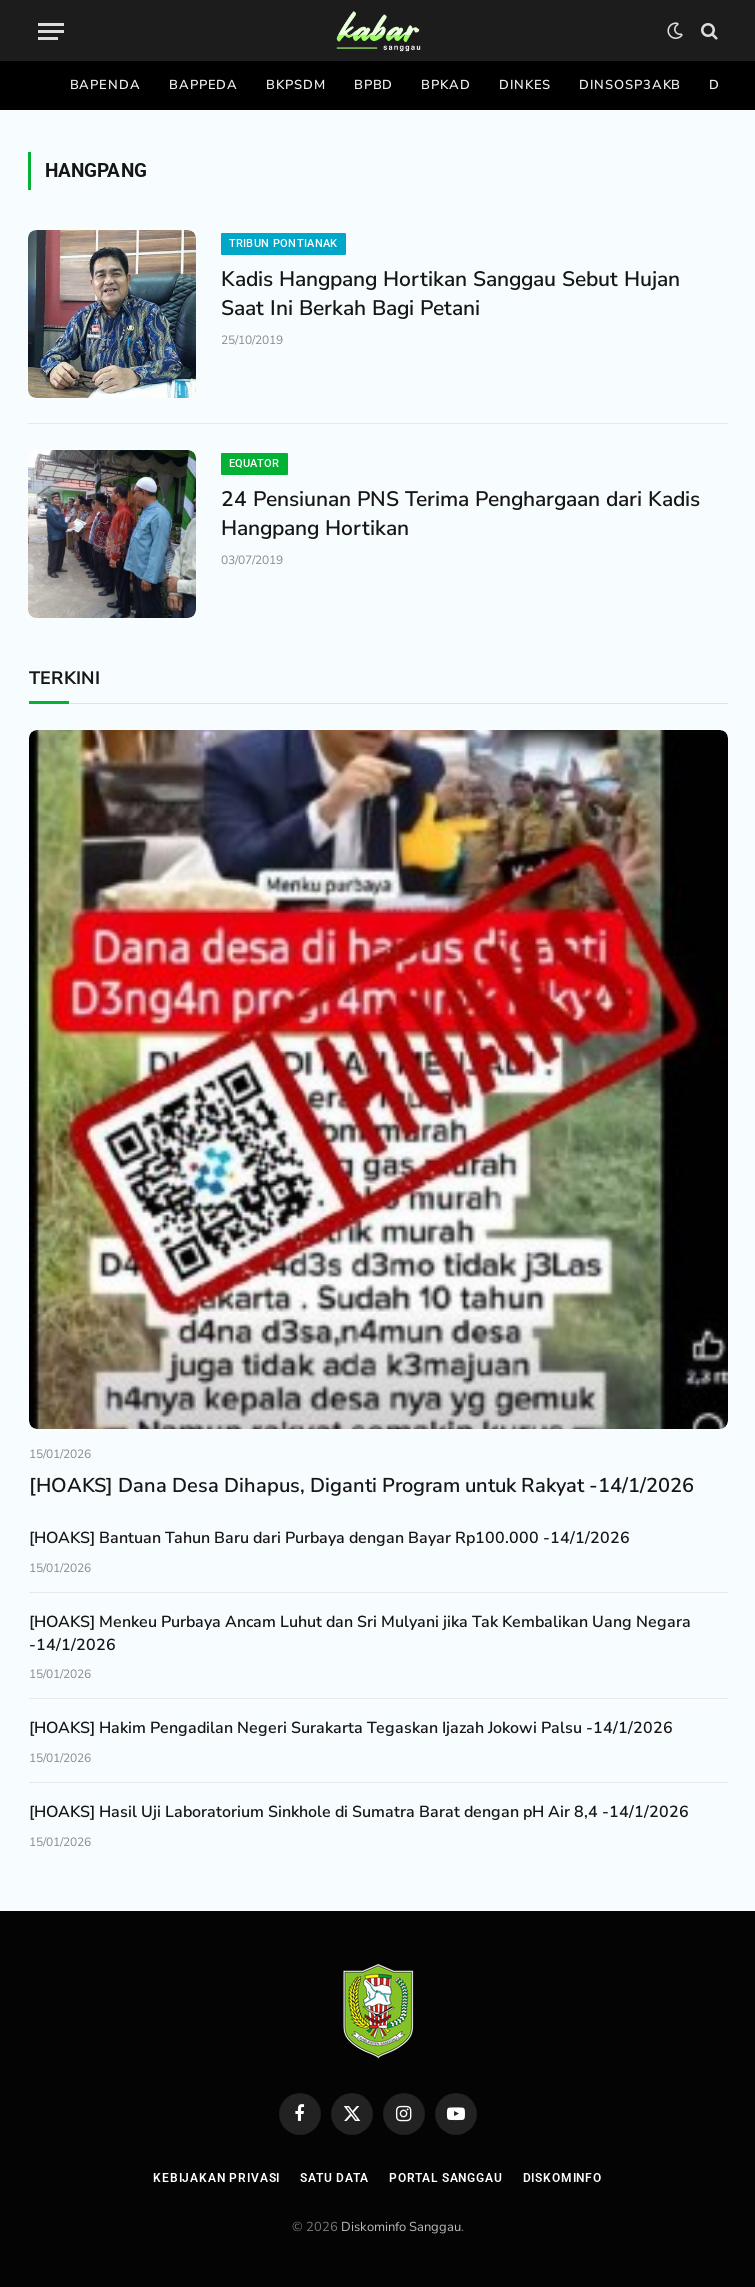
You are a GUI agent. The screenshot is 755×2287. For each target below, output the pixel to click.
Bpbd (374, 85)
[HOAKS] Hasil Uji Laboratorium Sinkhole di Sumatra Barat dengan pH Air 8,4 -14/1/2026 (359, 1812)
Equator (254, 463)
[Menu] (51, 31)
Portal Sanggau (446, 2178)
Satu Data (334, 2178)
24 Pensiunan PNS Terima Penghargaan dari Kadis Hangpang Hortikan (460, 513)
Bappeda (203, 85)
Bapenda (105, 85)
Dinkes (525, 85)
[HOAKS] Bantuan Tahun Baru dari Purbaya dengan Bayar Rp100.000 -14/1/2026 (329, 1538)
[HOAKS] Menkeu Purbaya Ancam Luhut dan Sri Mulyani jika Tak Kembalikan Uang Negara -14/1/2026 (360, 1633)
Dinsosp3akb (630, 85)
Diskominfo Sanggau (401, 2227)
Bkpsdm (295, 85)
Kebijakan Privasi (216, 2178)
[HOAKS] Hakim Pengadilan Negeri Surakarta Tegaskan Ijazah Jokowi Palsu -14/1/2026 (351, 1728)
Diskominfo (562, 2178)
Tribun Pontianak (283, 243)
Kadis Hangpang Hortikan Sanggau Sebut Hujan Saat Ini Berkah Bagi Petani (450, 293)
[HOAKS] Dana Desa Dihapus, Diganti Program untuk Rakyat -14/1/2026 (361, 1485)
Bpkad (446, 85)
